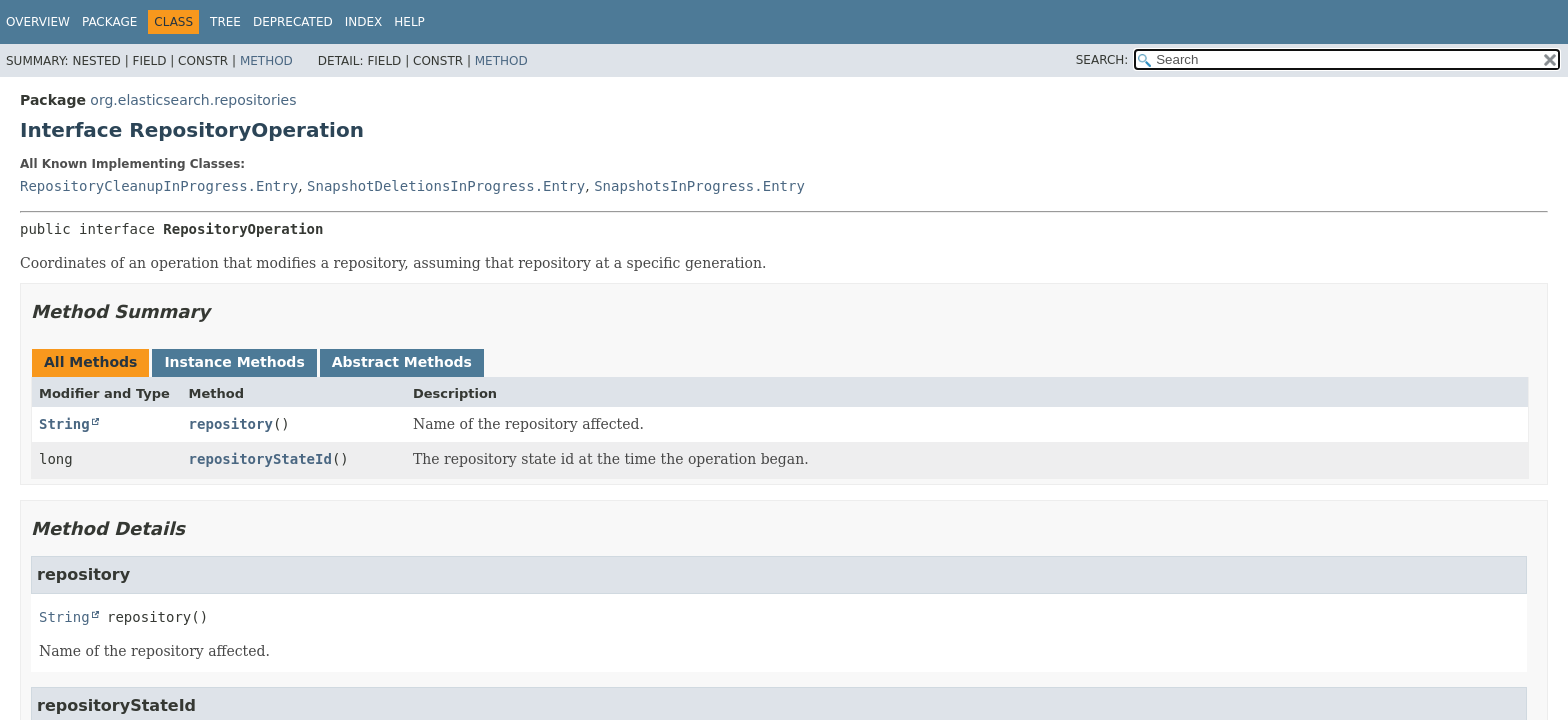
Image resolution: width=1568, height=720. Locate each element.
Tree (225, 22)
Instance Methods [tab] (234, 362)
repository (231, 424)
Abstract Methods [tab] (402, 362)
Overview (38, 22)
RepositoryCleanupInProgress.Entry (159, 186)
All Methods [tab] (90, 362)
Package (109, 22)
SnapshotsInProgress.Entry (699, 186)
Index (364, 22)
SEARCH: (1102, 60)
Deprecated (293, 22)
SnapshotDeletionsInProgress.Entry (446, 186)
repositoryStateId (260, 459)
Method (266, 61)
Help (409, 22)
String (64, 424)
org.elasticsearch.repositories (193, 100)
